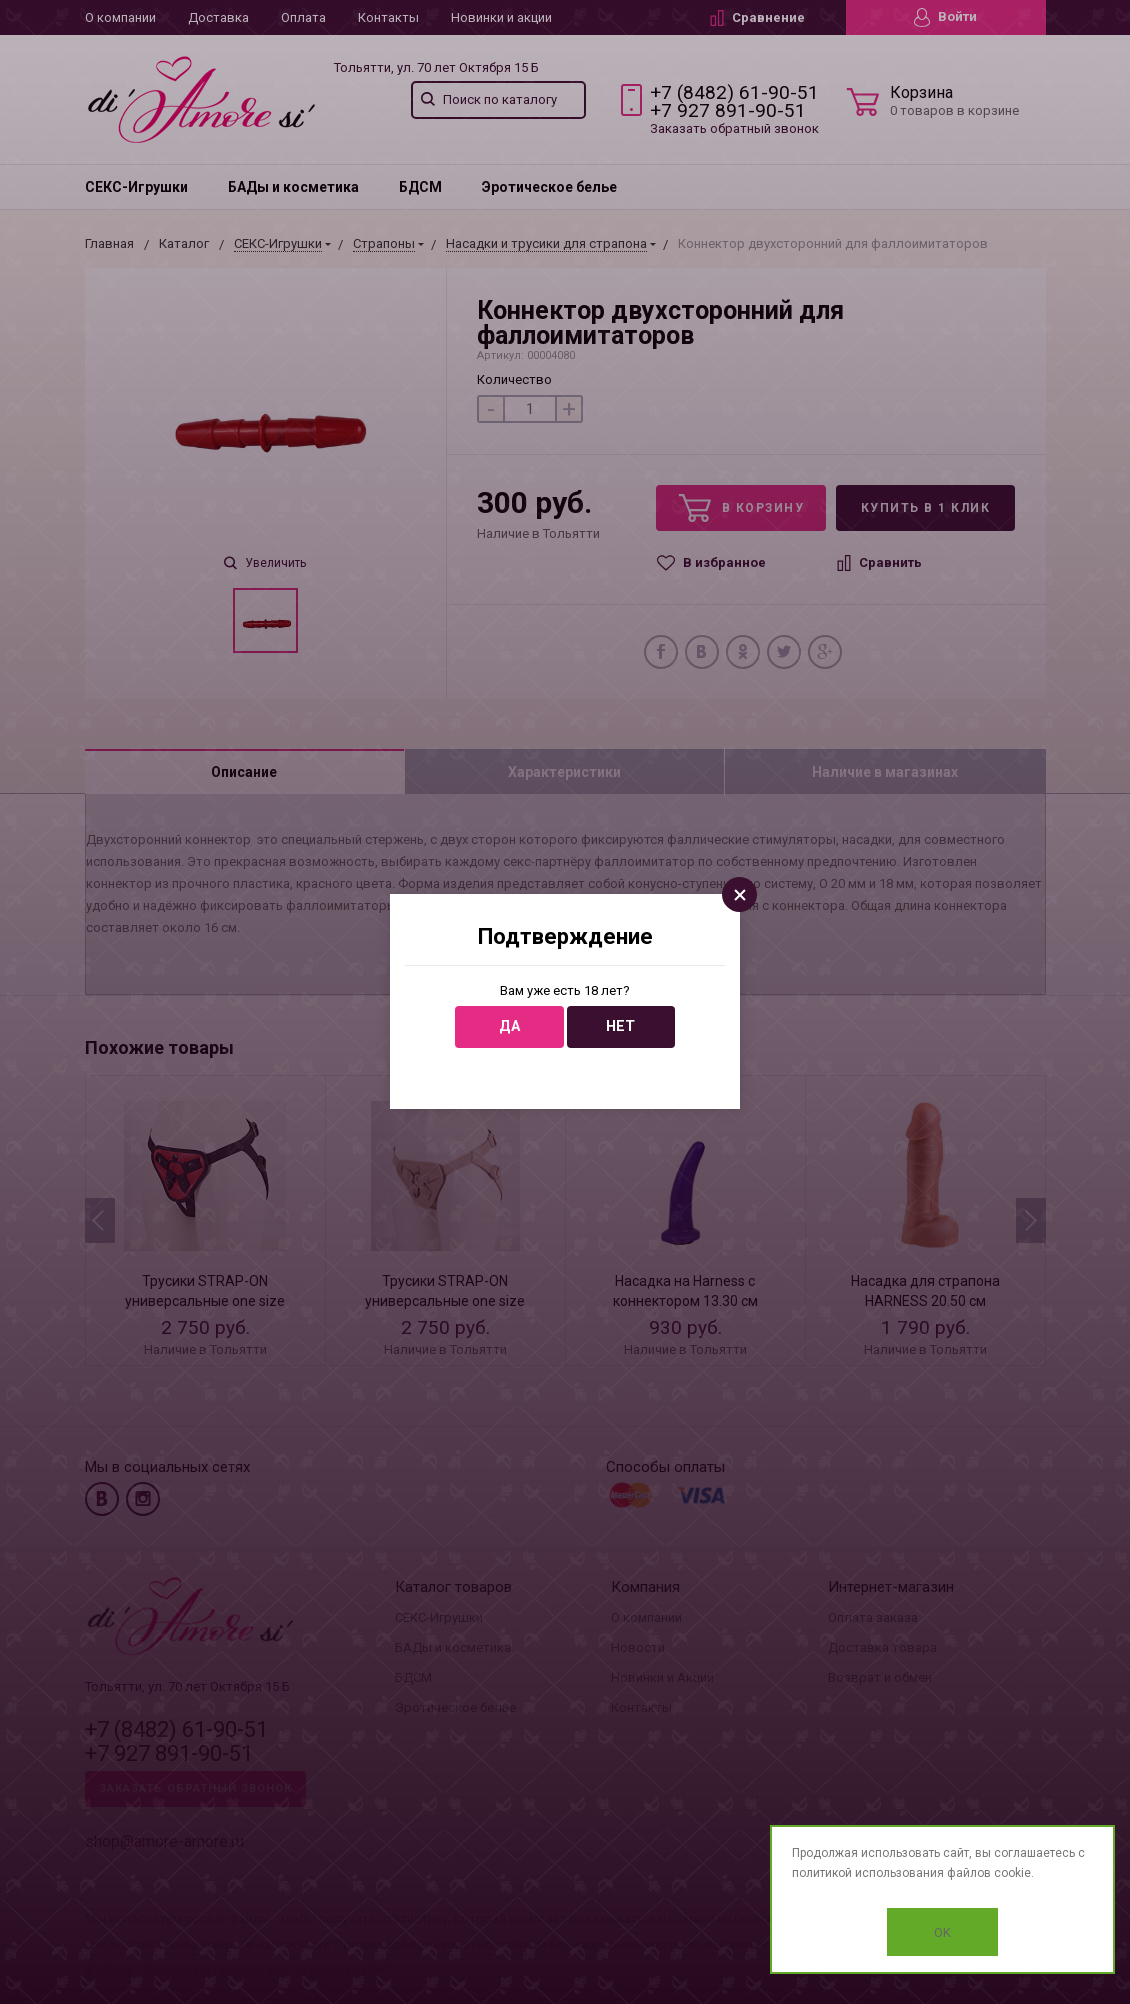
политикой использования (868, 1873)
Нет (620, 1026)
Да (509, 1026)
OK (942, 1932)
